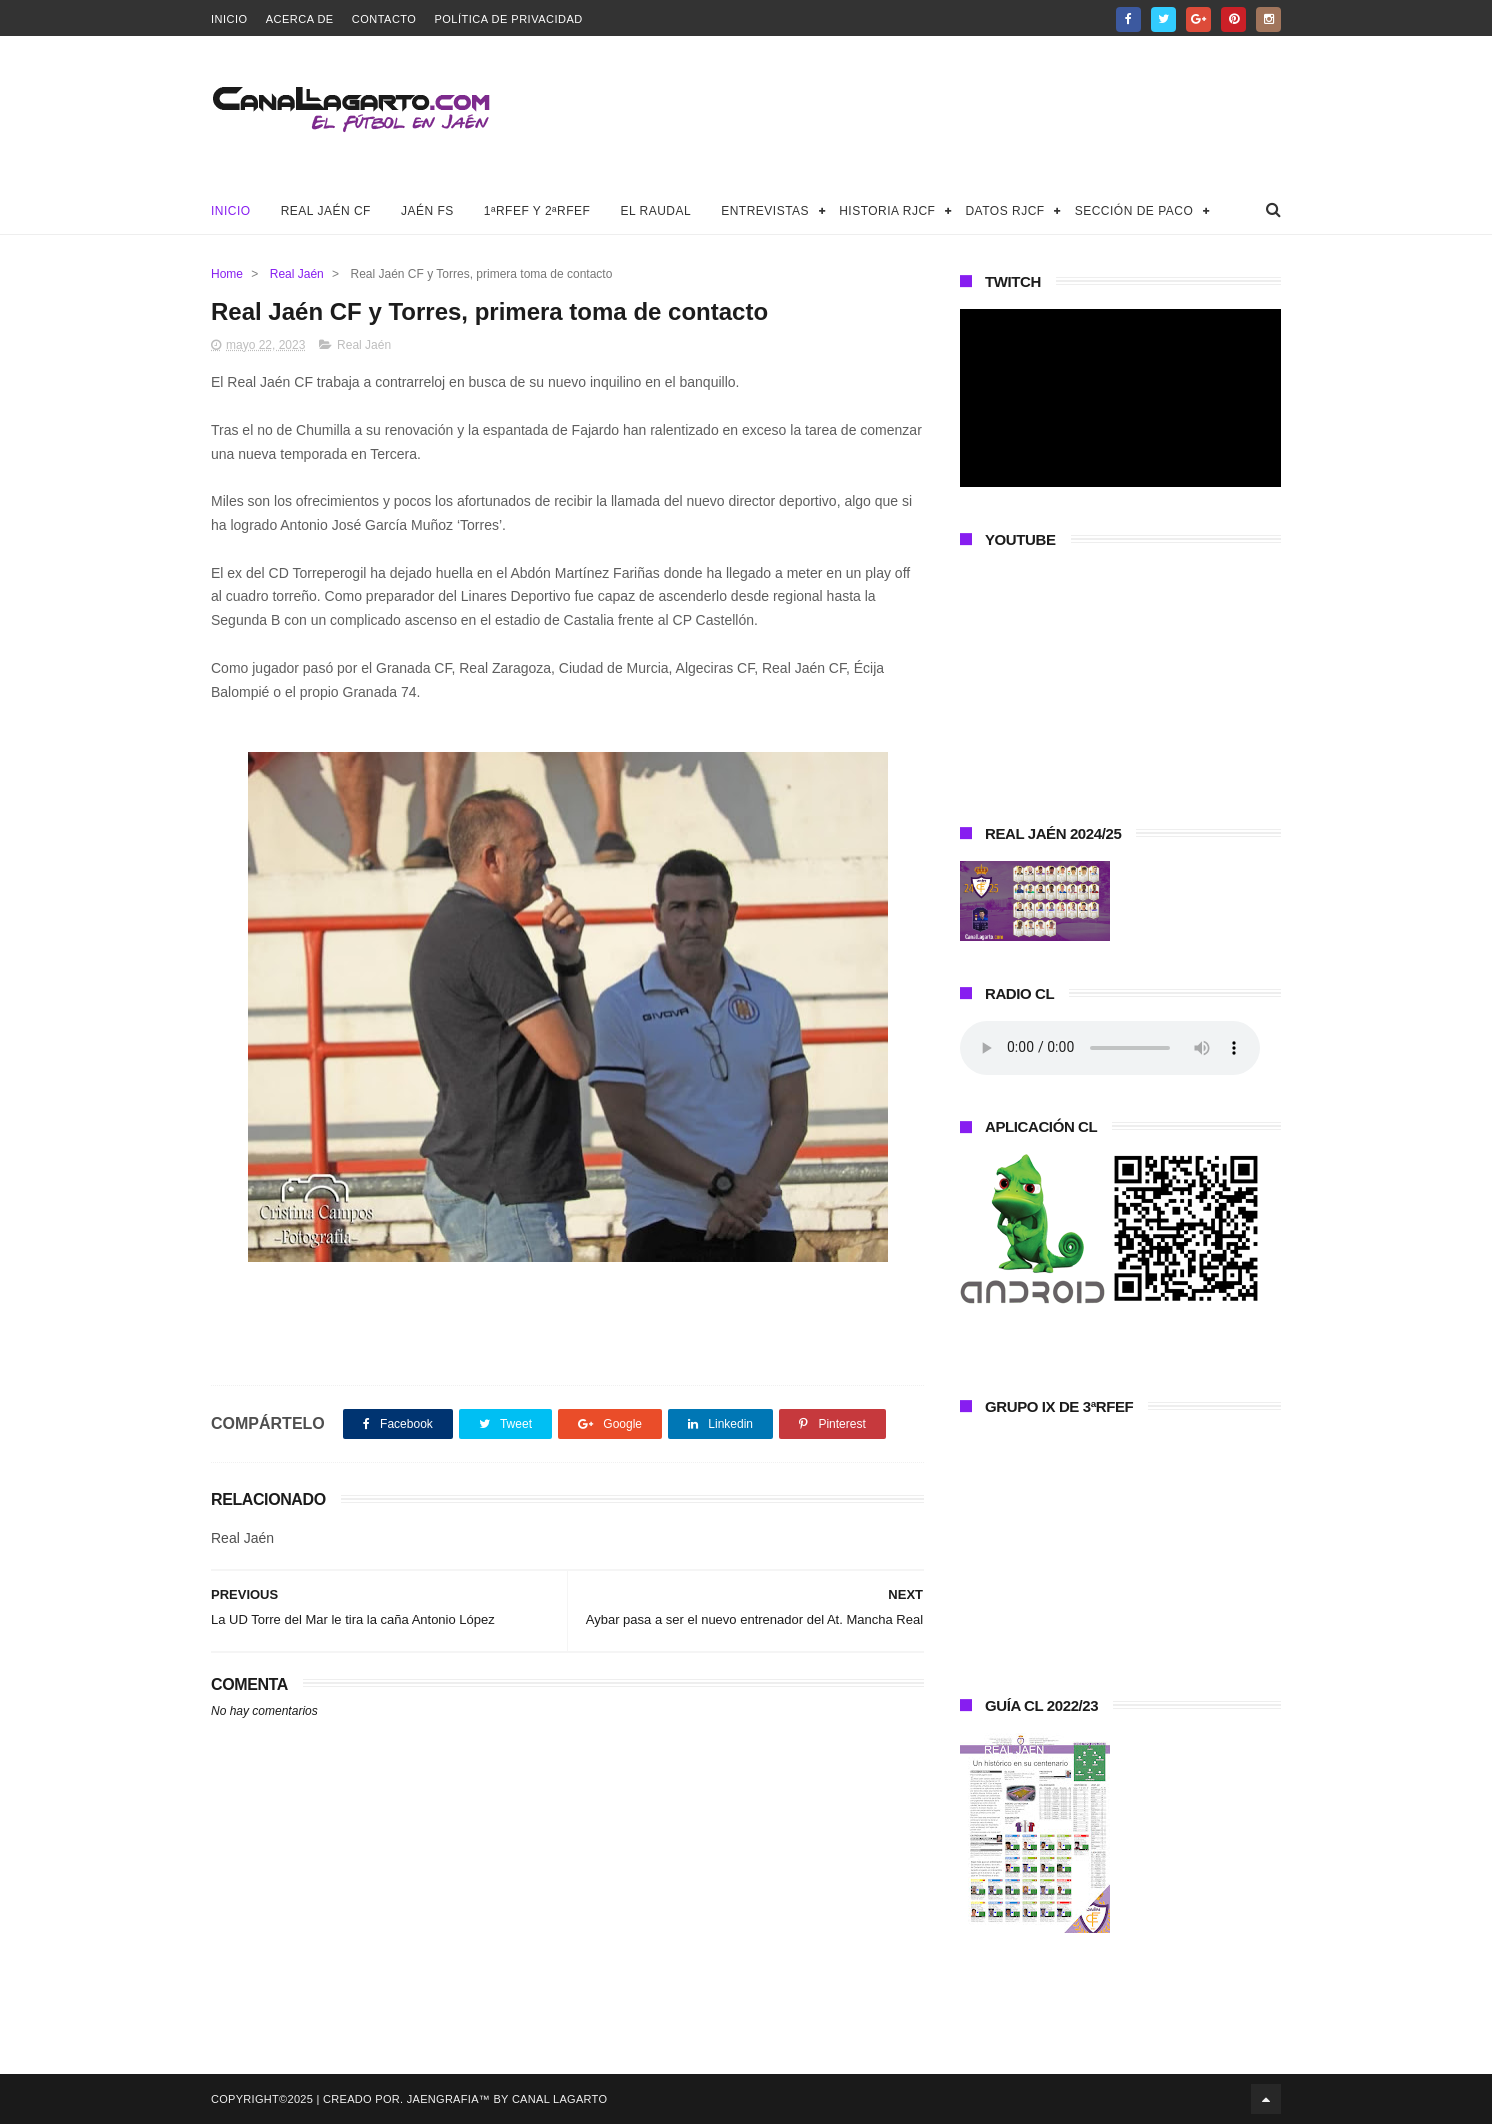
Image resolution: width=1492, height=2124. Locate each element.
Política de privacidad (508, 19)
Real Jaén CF (326, 211)
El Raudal (655, 211)
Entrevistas (765, 211)
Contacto (384, 19)
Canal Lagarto (559, 2099)
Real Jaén (297, 274)
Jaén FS (427, 211)
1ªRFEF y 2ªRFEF (537, 211)
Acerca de (300, 19)
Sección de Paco (1134, 211)
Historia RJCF (887, 211)
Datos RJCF (1004, 211)
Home (227, 274)
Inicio (229, 19)
